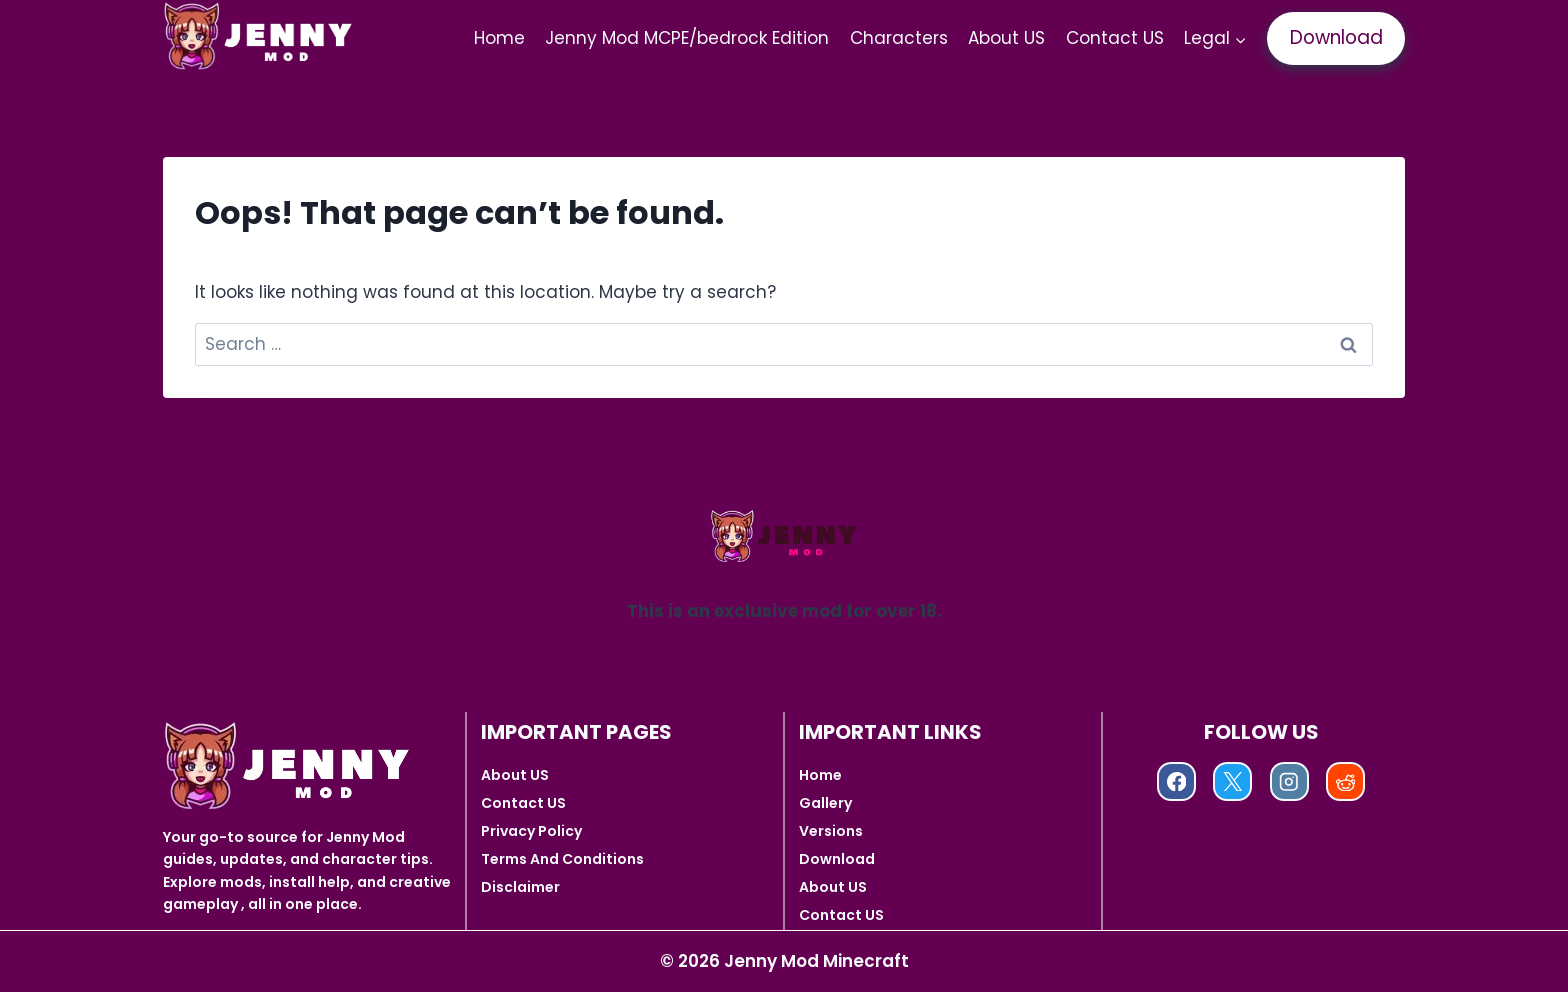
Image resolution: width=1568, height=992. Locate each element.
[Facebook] (1176, 781)
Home (499, 38)
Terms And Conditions (562, 859)
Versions (831, 831)
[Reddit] (1345, 781)
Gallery (825, 803)
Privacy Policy (531, 831)
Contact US (1115, 38)
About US (1006, 38)
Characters (899, 38)
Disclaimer (520, 887)
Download (1336, 37)
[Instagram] (1289, 781)
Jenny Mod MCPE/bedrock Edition (687, 38)
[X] (1232, 781)
